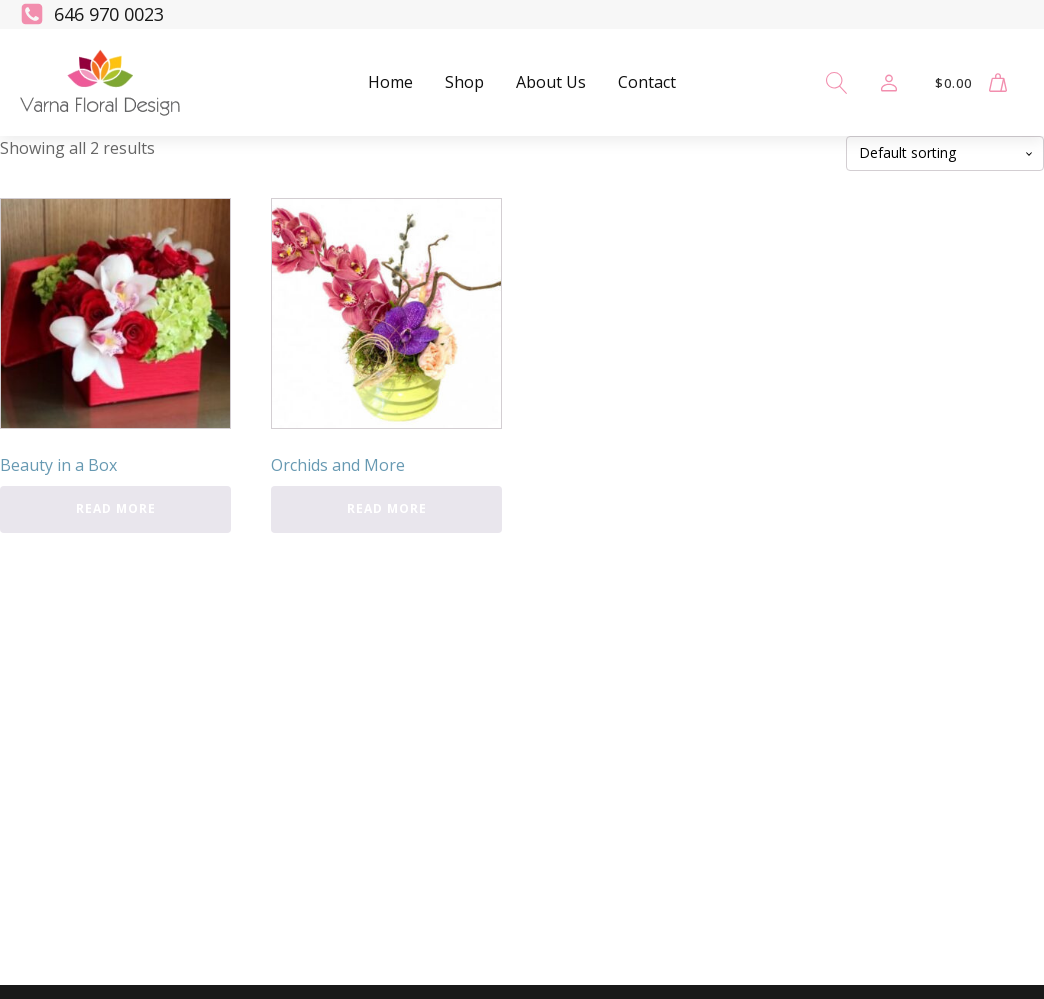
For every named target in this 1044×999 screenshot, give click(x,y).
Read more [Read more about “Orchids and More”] (387, 508)
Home (390, 82)
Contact (647, 82)
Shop (464, 82)
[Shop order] (945, 153)
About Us (551, 82)
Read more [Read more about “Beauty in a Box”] (116, 508)
